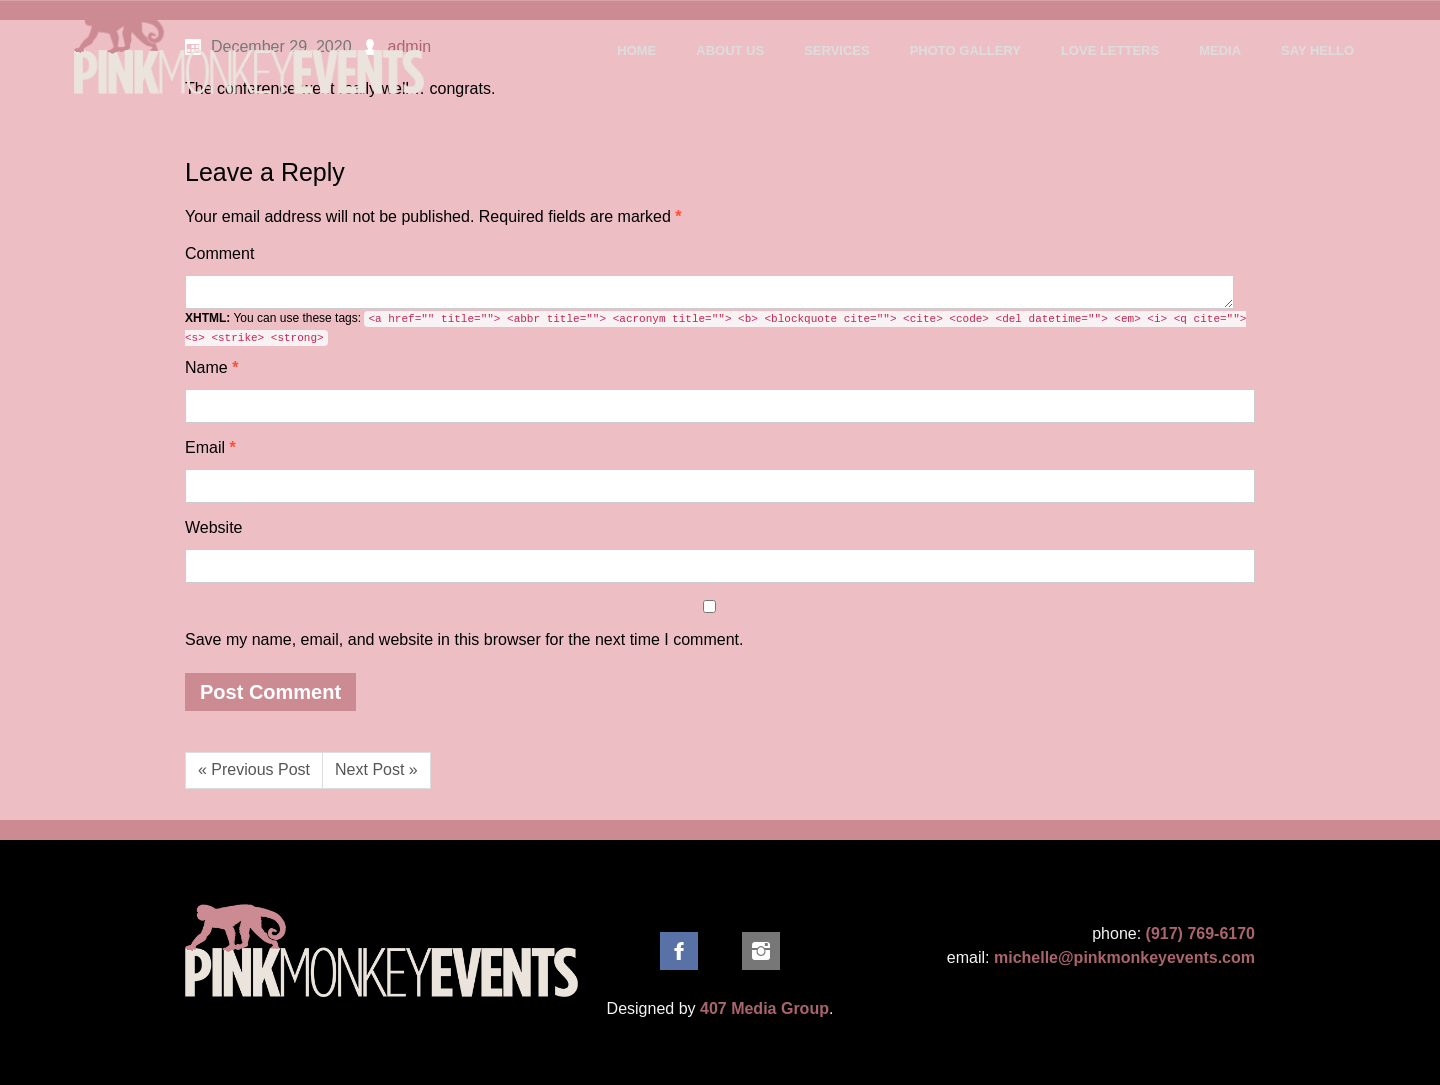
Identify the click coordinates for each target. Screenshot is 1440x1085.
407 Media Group (764, 1008)
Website (214, 527)
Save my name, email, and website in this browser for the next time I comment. (464, 639)
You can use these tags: (715, 328)
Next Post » (376, 769)
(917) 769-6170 (1200, 933)
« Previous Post (254, 769)
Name (211, 367)
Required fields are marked (433, 216)
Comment (219, 253)
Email (210, 447)
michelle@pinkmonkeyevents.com (1124, 957)
